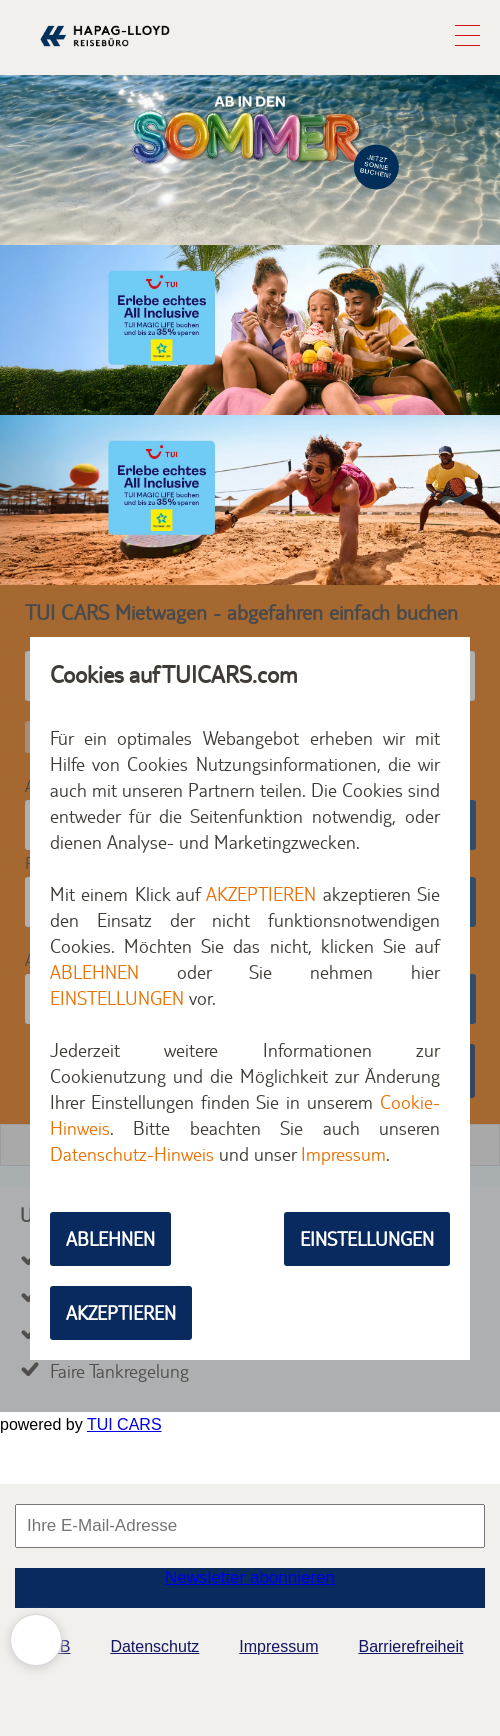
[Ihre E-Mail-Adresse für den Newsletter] (250, 1526)
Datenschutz (154, 1646)
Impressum (278, 1646)
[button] (467, 40)
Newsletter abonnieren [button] (250, 1577)
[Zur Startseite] (105, 55)
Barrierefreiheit (410, 1646)
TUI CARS (124, 1424)
